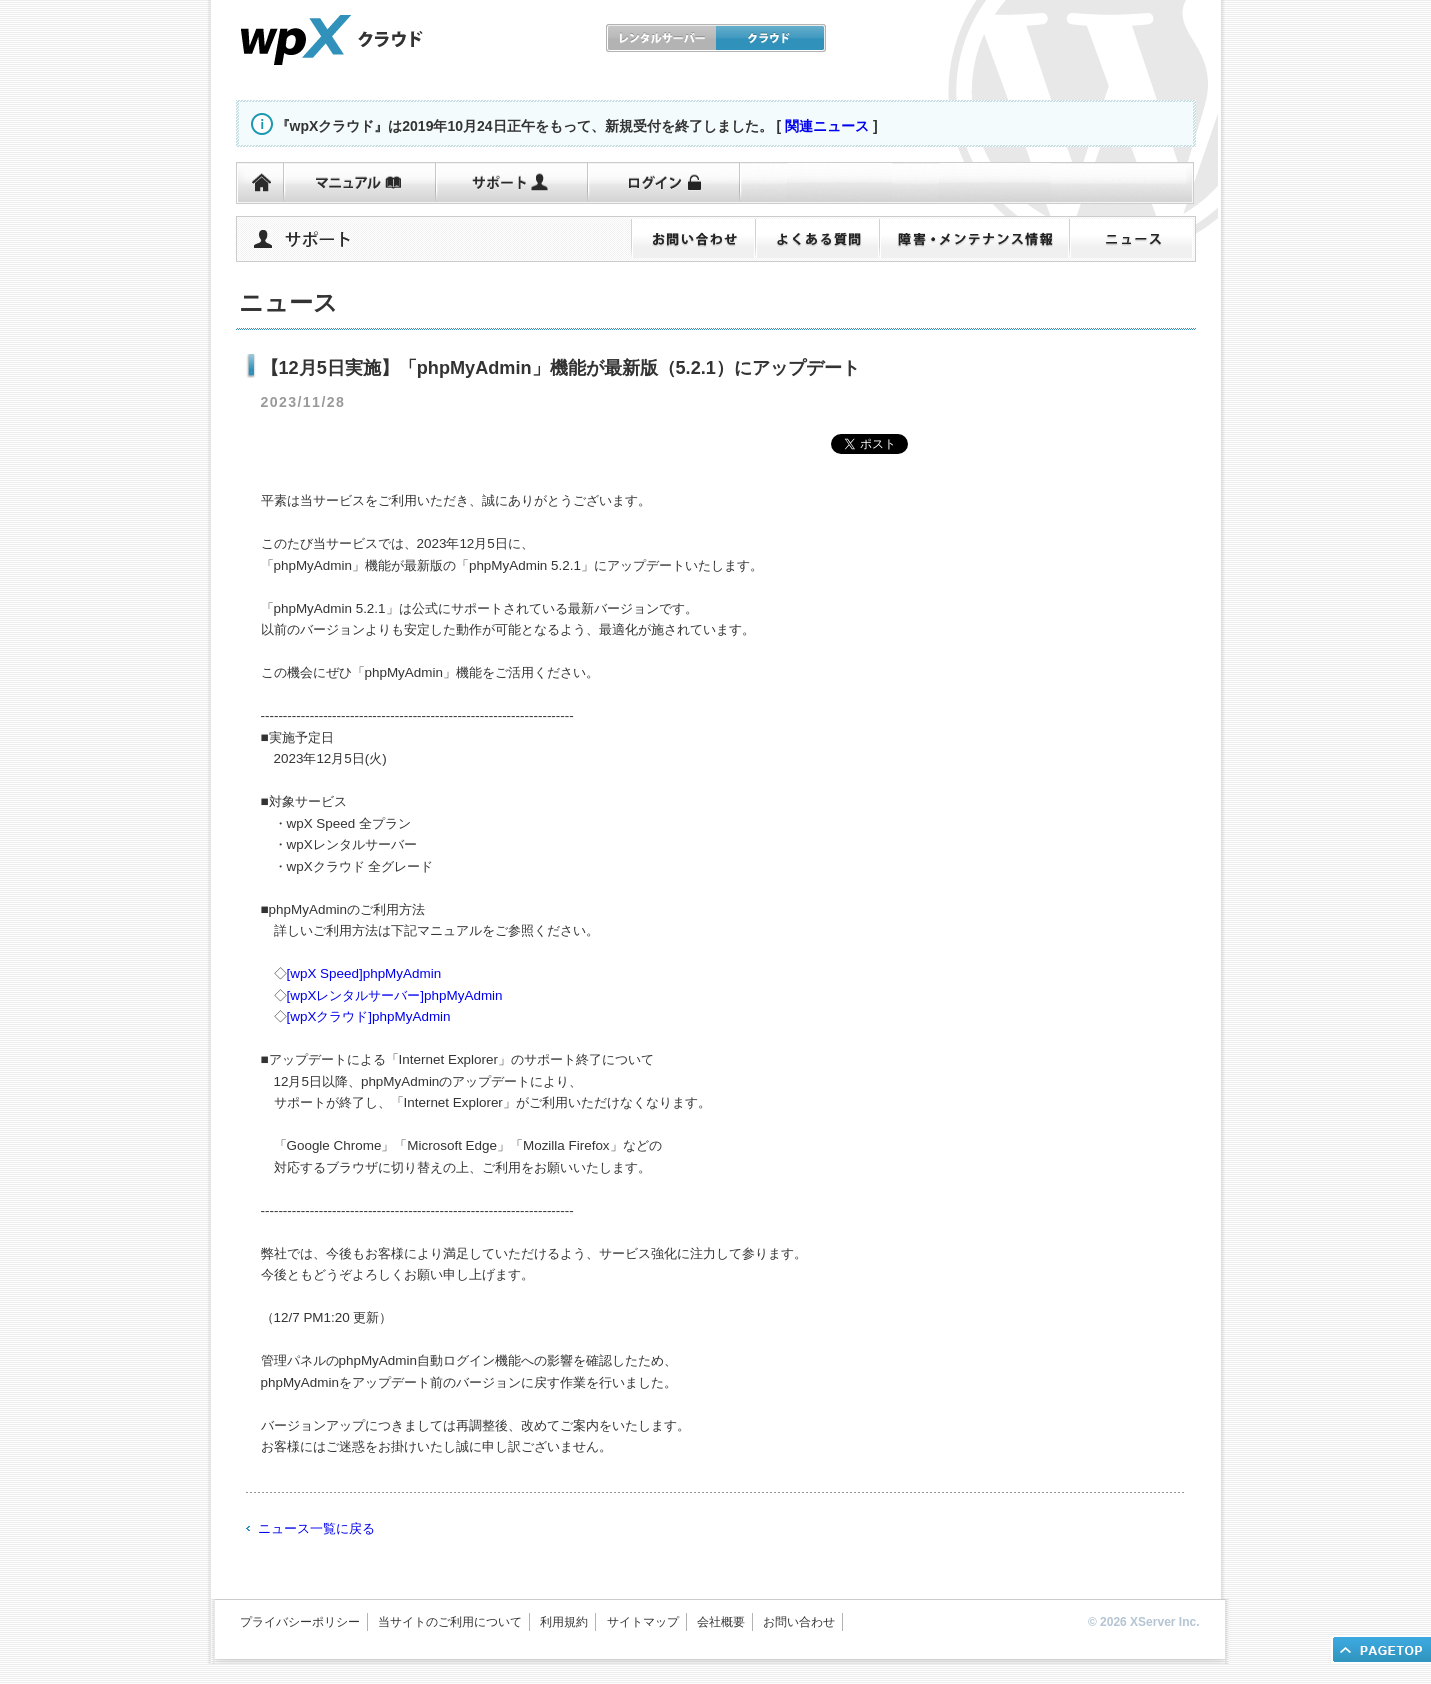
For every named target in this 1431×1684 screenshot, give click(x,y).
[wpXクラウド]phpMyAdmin (369, 1016)
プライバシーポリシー (300, 1622)
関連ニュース (827, 126)
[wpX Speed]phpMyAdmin (364, 973)
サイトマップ (643, 1622)
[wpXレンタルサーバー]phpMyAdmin (395, 995)
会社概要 (721, 1622)
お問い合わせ (799, 1622)
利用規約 (564, 1622)
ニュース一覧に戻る (316, 1528)
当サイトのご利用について (450, 1622)
